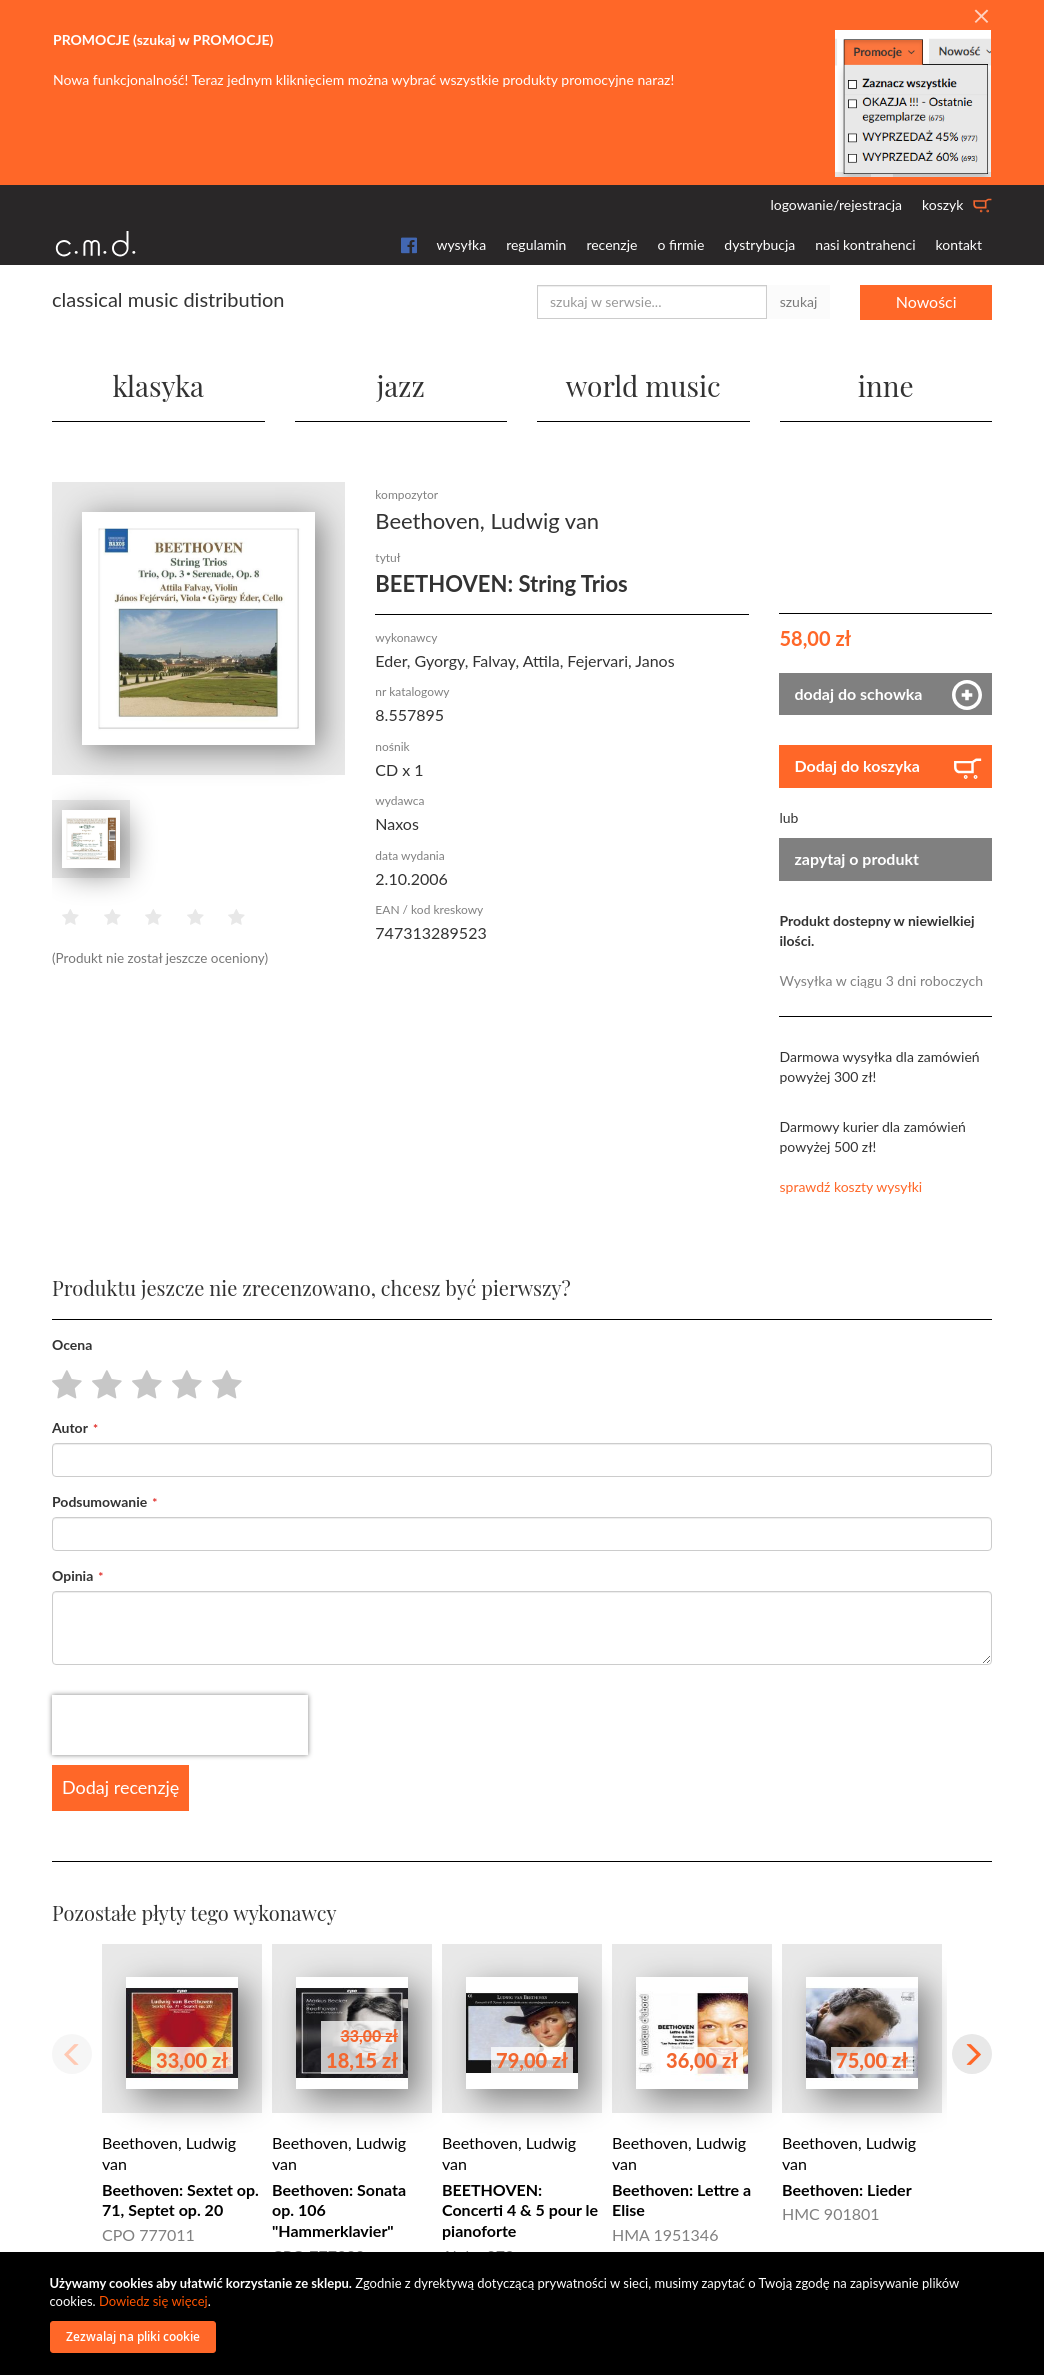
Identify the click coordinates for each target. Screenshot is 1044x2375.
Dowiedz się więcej (153, 2301)
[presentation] (180, 1725)
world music (643, 385)
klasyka (158, 385)
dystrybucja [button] (759, 244)
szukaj (799, 301)
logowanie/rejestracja (836, 204)
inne (886, 385)
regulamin (536, 244)
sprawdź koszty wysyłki (850, 1186)
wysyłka (462, 244)
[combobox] (652, 302)
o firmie (680, 244)
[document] (525, 2313)
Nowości (926, 301)
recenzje (611, 244)
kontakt (959, 244)
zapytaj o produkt (856, 858)
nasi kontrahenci (865, 244)
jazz (401, 385)
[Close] (981, 17)
